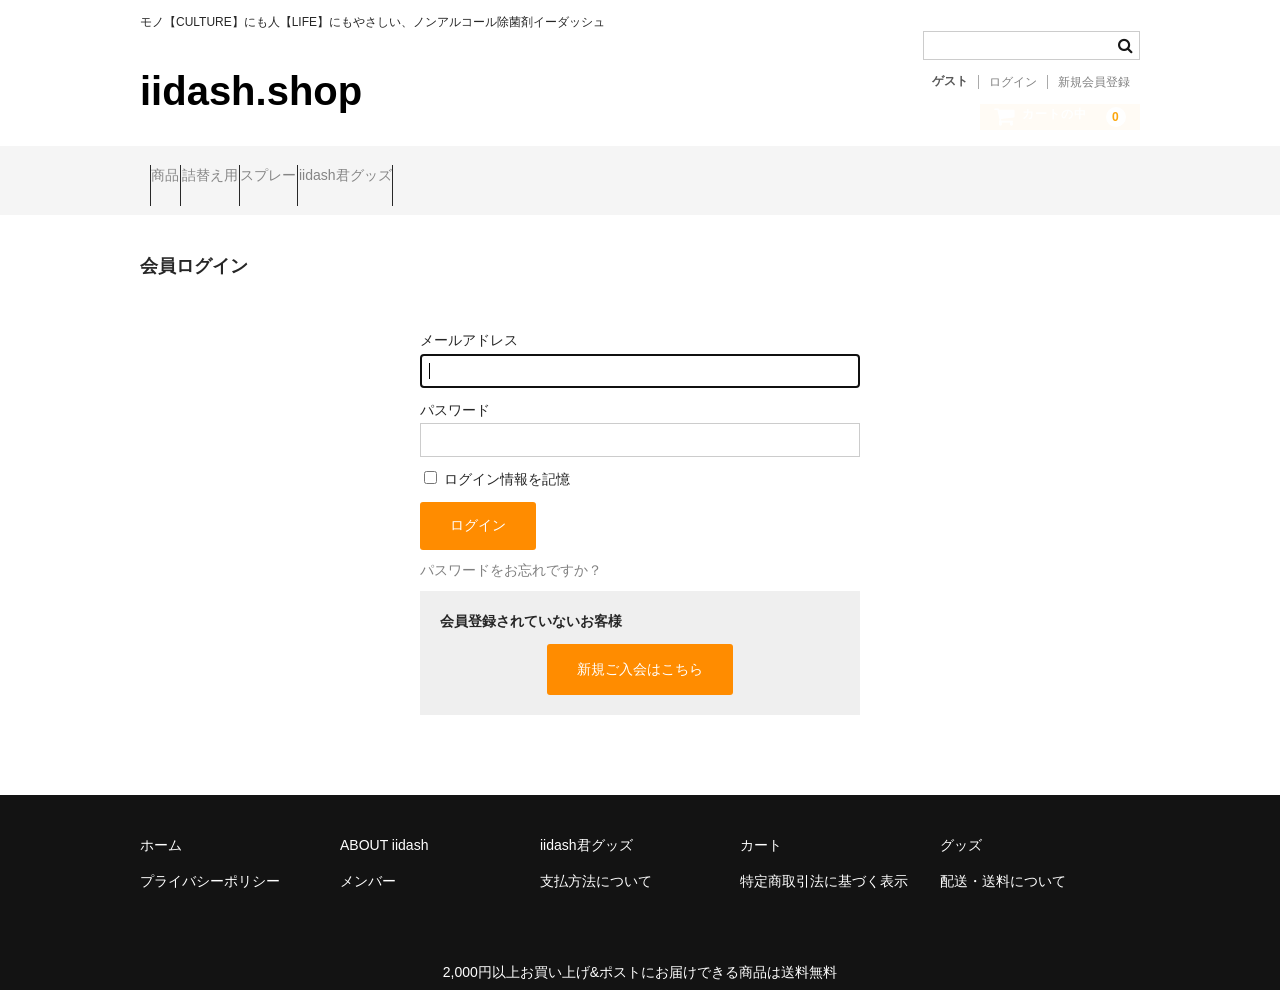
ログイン (1013, 82)
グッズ (961, 827)
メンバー (368, 863)
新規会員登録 (1094, 82)
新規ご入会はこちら (640, 652)
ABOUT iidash (384, 827)
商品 (175, 177)
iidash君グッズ (470, 177)
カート (761, 827)
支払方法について (596, 863)
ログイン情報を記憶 (497, 462)
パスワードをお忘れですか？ (511, 553)
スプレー (355, 177)
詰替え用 (258, 177)
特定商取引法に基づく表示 (824, 863)
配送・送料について (1003, 863)
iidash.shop (251, 91)
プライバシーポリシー (210, 863)
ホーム (161, 827)
